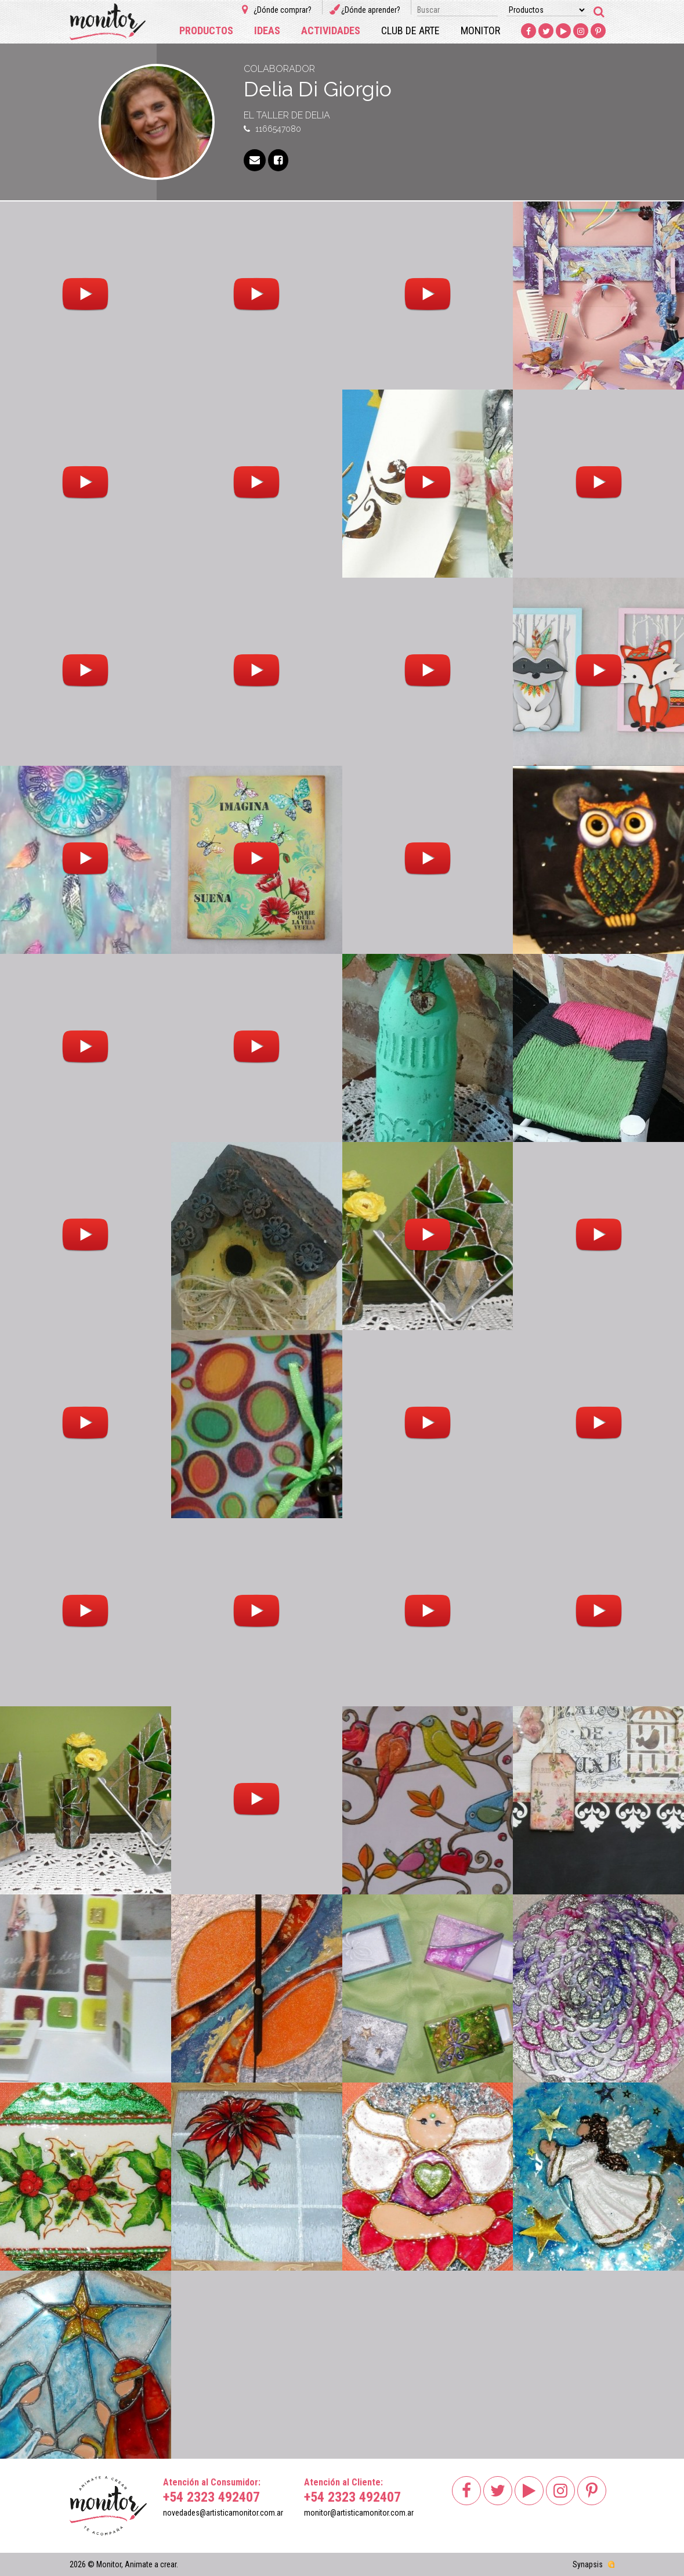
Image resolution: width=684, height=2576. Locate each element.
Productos (206, 30)
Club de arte (410, 30)
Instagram (581, 31)
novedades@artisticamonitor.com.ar (223, 2512)
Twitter (546, 31)
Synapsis (588, 2564)
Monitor (480, 30)
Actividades (330, 30)
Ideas (267, 30)
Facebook (529, 31)
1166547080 (278, 129)
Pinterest (599, 31)
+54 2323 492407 (211, 2497)
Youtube (564, 31)
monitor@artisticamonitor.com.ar (359, 2512)
